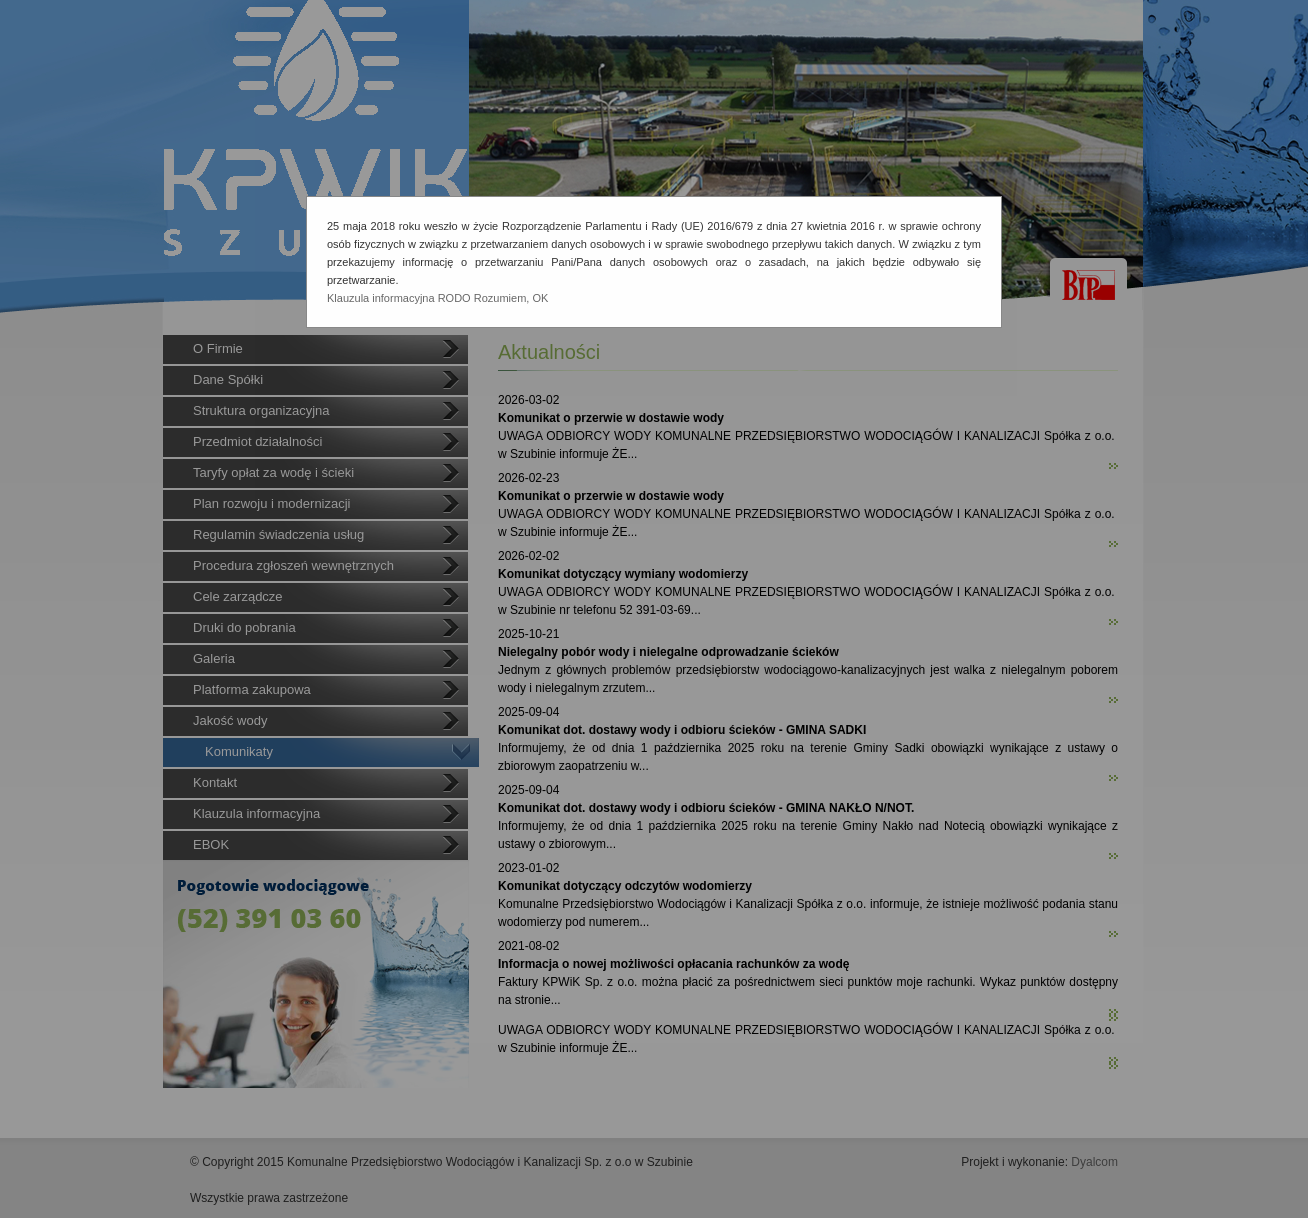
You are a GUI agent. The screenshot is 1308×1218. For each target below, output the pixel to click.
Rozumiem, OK (511, 298)
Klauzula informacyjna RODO (399, 298)
